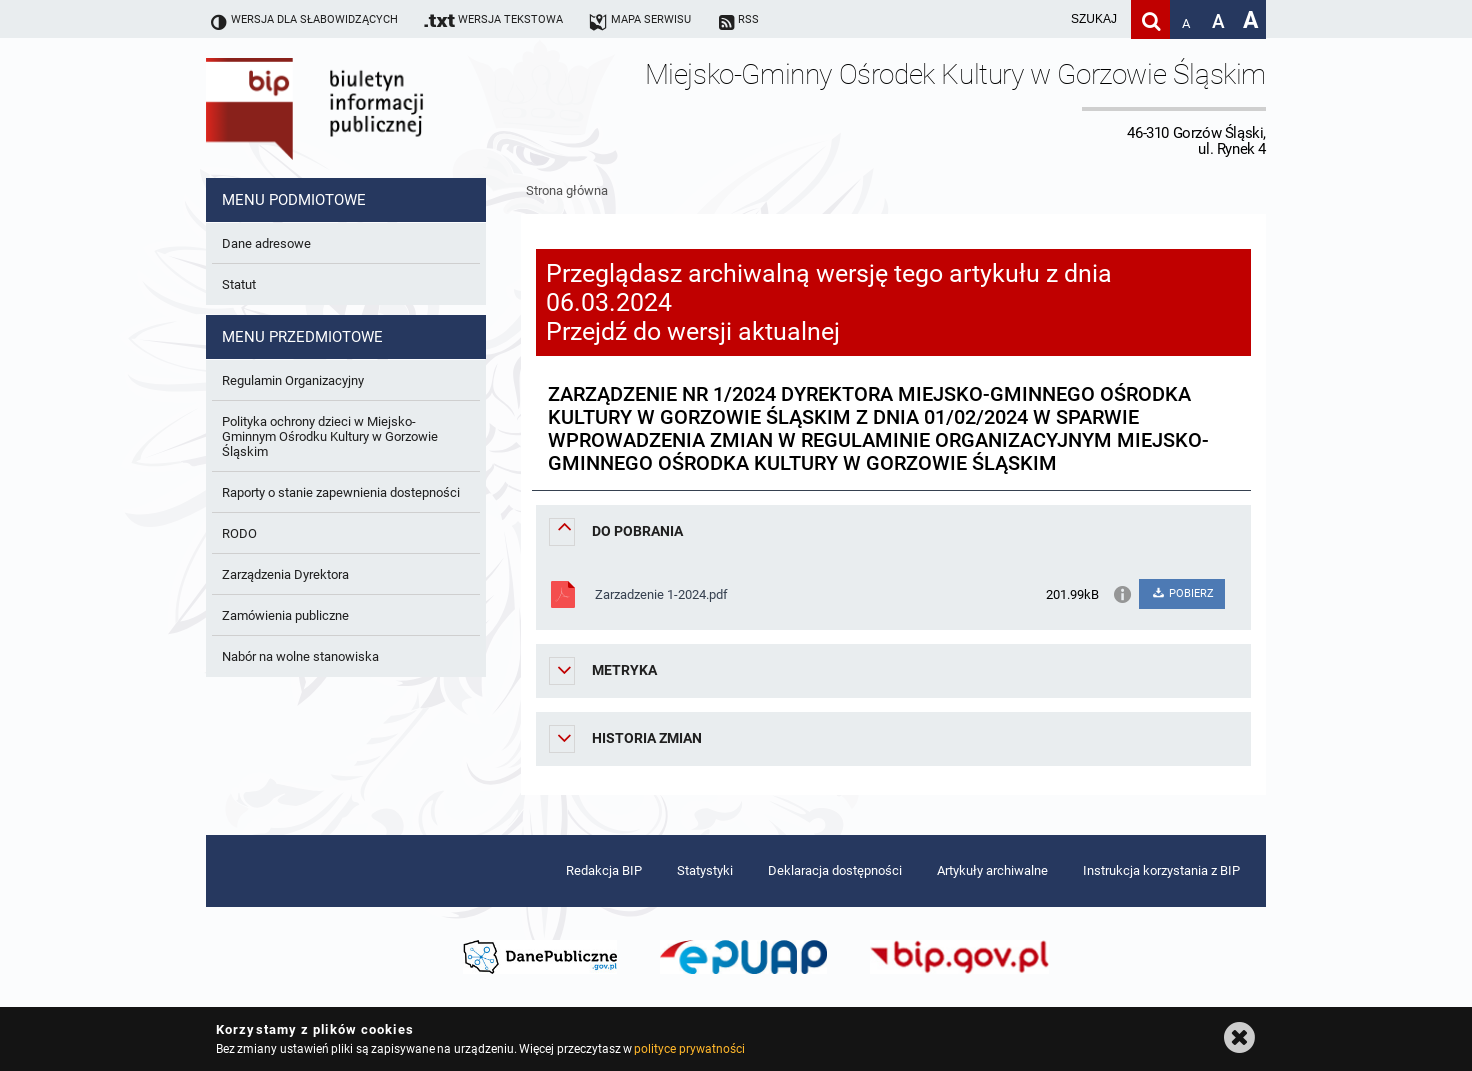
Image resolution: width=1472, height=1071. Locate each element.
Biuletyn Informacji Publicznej (371, 108)
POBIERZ (1181, 593)
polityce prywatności (689, 1049)
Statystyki (705, 870)
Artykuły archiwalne (992, 870)
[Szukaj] (1150, 19)
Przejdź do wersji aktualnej (693, 331)
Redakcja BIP (604, 870)
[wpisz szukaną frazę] (1044, 19)
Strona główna (567, 190)
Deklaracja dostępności (835, 870)
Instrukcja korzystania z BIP (1161, 870)
